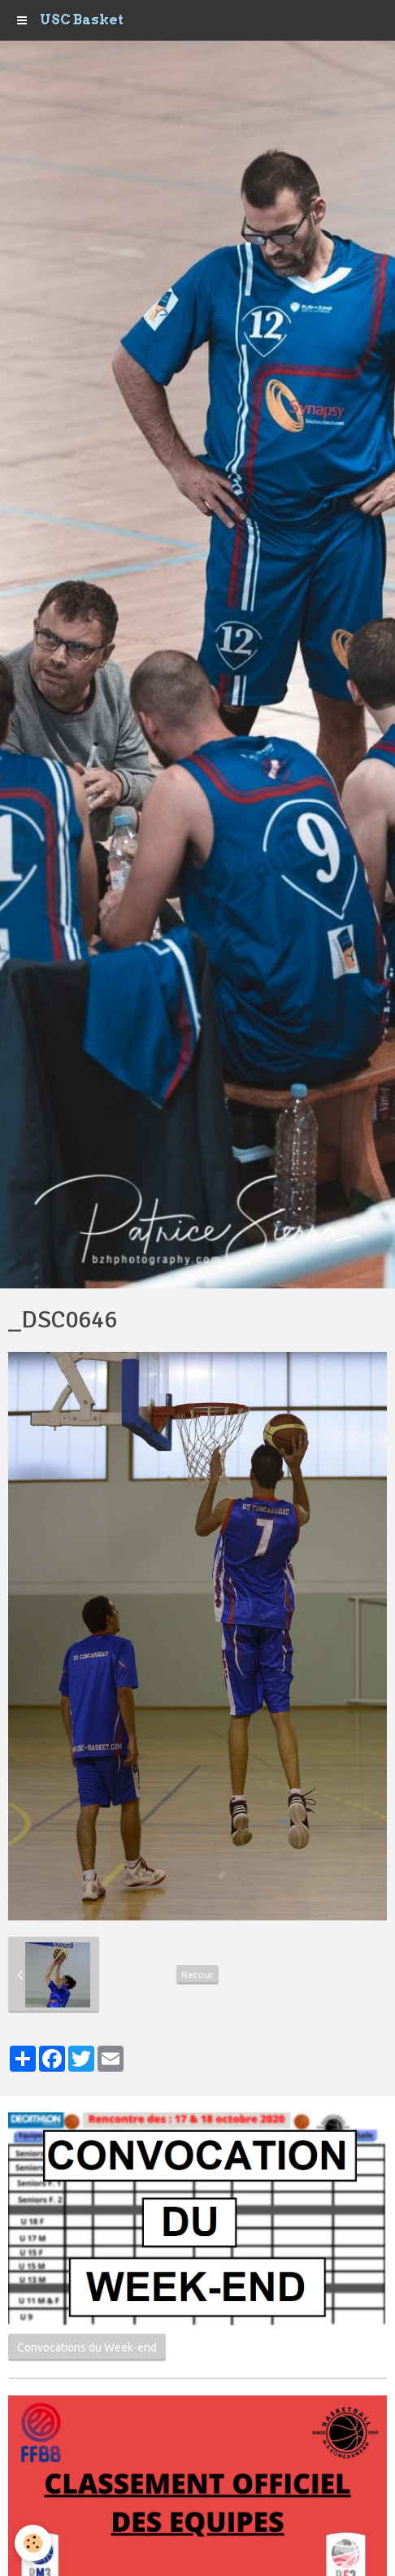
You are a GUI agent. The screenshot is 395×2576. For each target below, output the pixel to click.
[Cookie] (33, 2543)
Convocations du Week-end (87, 2347)
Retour (197, 1974)
